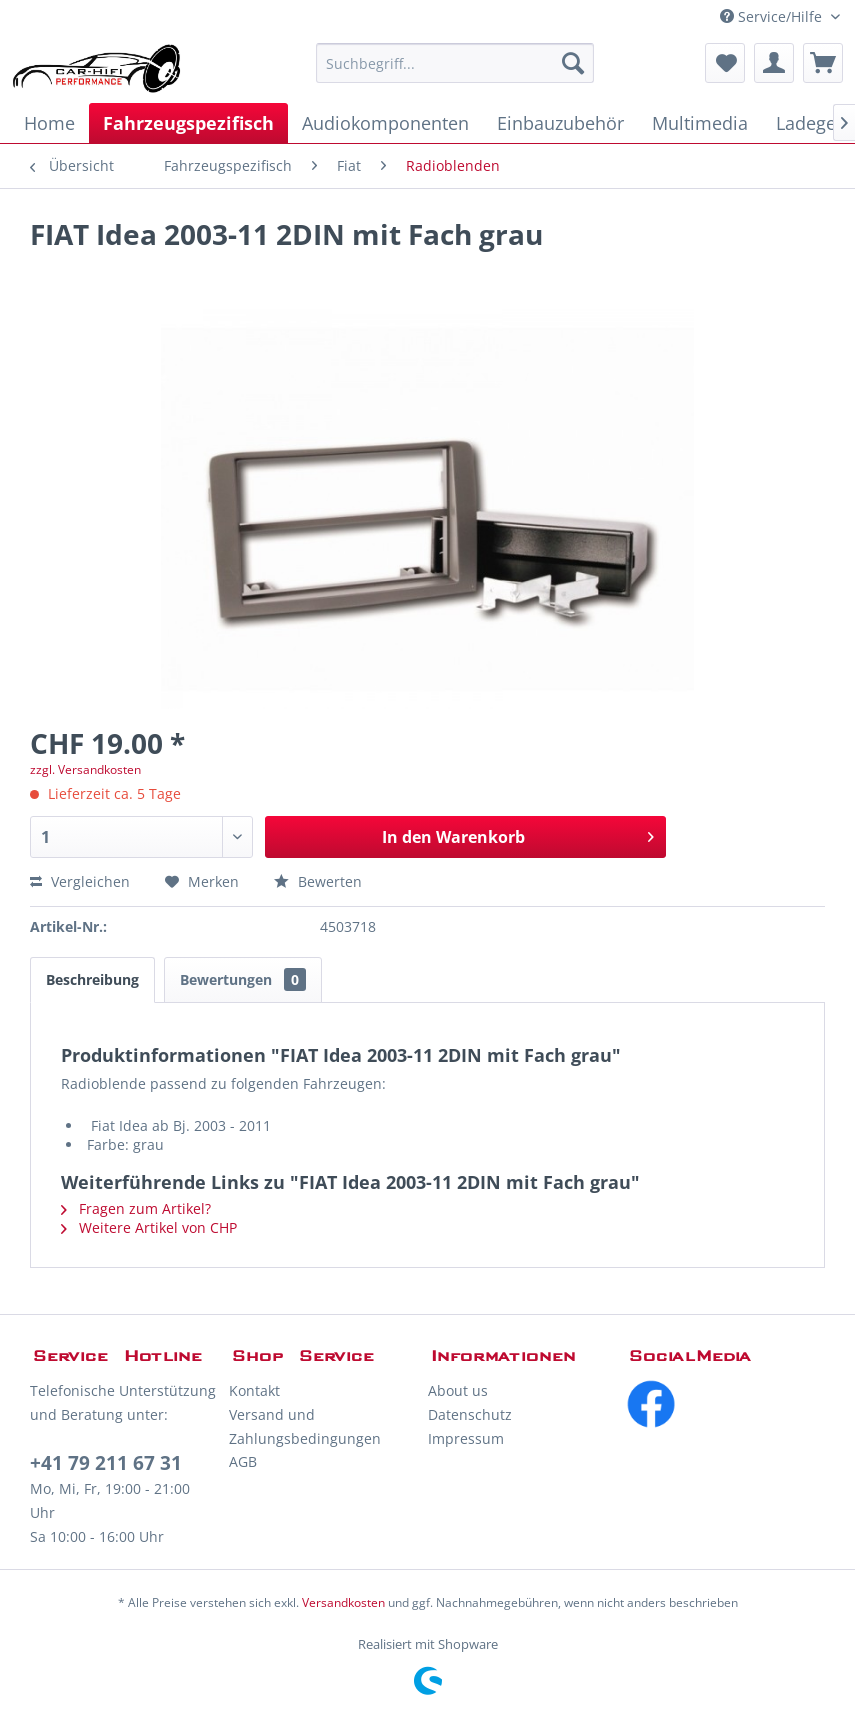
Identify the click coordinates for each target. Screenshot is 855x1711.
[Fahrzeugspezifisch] (188, 123)
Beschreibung (92, 979)
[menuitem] (455, 63)
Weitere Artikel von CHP (149, 1227)
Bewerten (318, 881)
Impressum (466, 1438)
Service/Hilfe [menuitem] (773, 16)
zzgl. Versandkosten (85, 769)
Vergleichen (80, 881)
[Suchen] (573, 63)
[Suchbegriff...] (455, 63)
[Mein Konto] (774, 63)
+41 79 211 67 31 (106, 1463)
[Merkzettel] (725, 63)
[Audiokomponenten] (385, 123)
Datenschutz (470, 1414)
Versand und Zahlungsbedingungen (305, 1426)
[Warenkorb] (823, 63)
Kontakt (254, 1390)
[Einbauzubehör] (560, 123)
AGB (243, 1461)
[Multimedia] (700, 123)
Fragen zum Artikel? (136, 1208)
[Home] (49, 123)
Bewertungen (243, 979)
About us (458, 1390)
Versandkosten (343, 1602)
